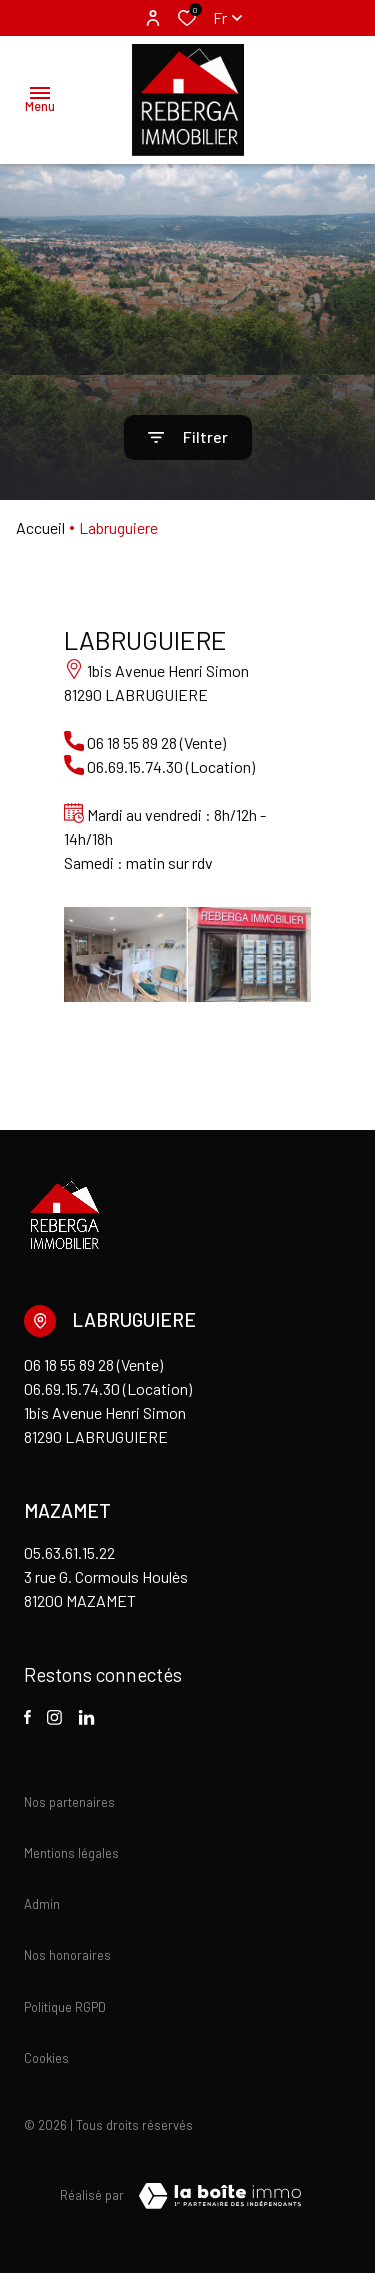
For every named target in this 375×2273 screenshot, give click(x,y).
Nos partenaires (69, 1802)
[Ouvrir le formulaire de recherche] (188, 437)
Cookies (46, 2058)
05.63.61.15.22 (69, 1552)
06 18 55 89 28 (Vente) (155, 742)
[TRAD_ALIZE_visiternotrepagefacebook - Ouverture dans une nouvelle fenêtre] (27, 1717)
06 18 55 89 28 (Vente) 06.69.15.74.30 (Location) (108, 1376)
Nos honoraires (67, 1955)
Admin (42, 1904)
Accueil (40, 527)
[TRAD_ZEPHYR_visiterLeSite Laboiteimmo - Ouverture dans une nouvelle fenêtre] (220, 2196)
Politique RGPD (65, 2007)
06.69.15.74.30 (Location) (169, 766)
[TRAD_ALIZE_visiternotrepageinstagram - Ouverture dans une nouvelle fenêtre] (54, 1717)
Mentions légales (71, 1853)
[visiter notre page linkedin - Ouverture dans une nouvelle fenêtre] (86, 1717)
